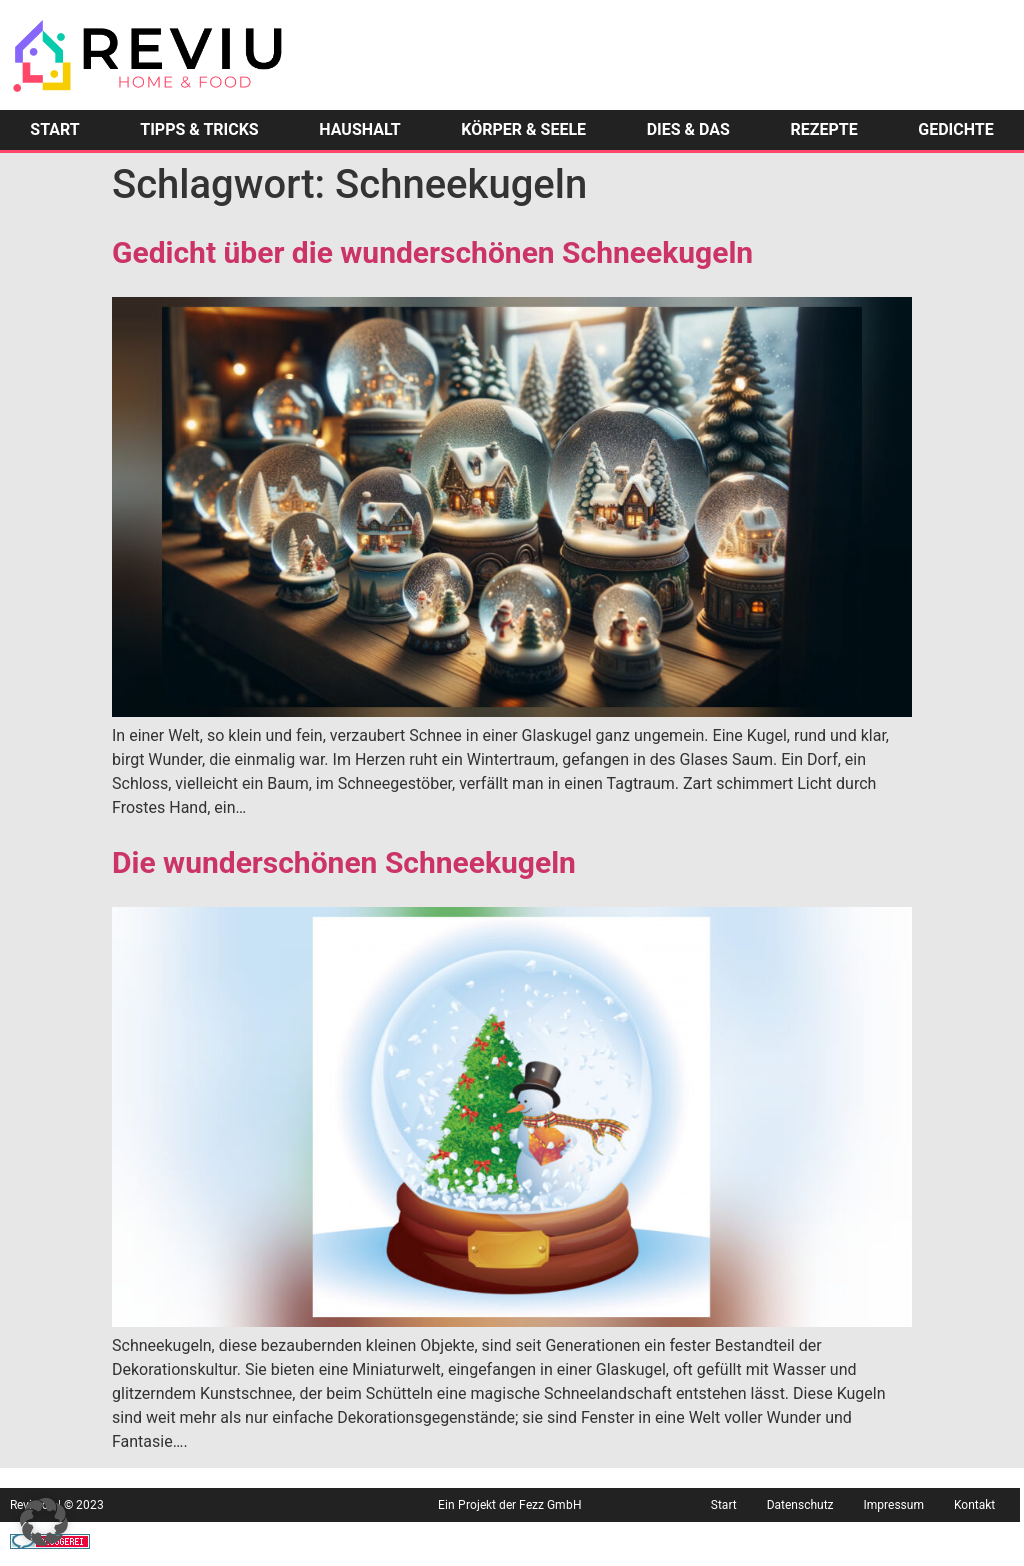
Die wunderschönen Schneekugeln (344, 862)
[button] (44, 1522)
